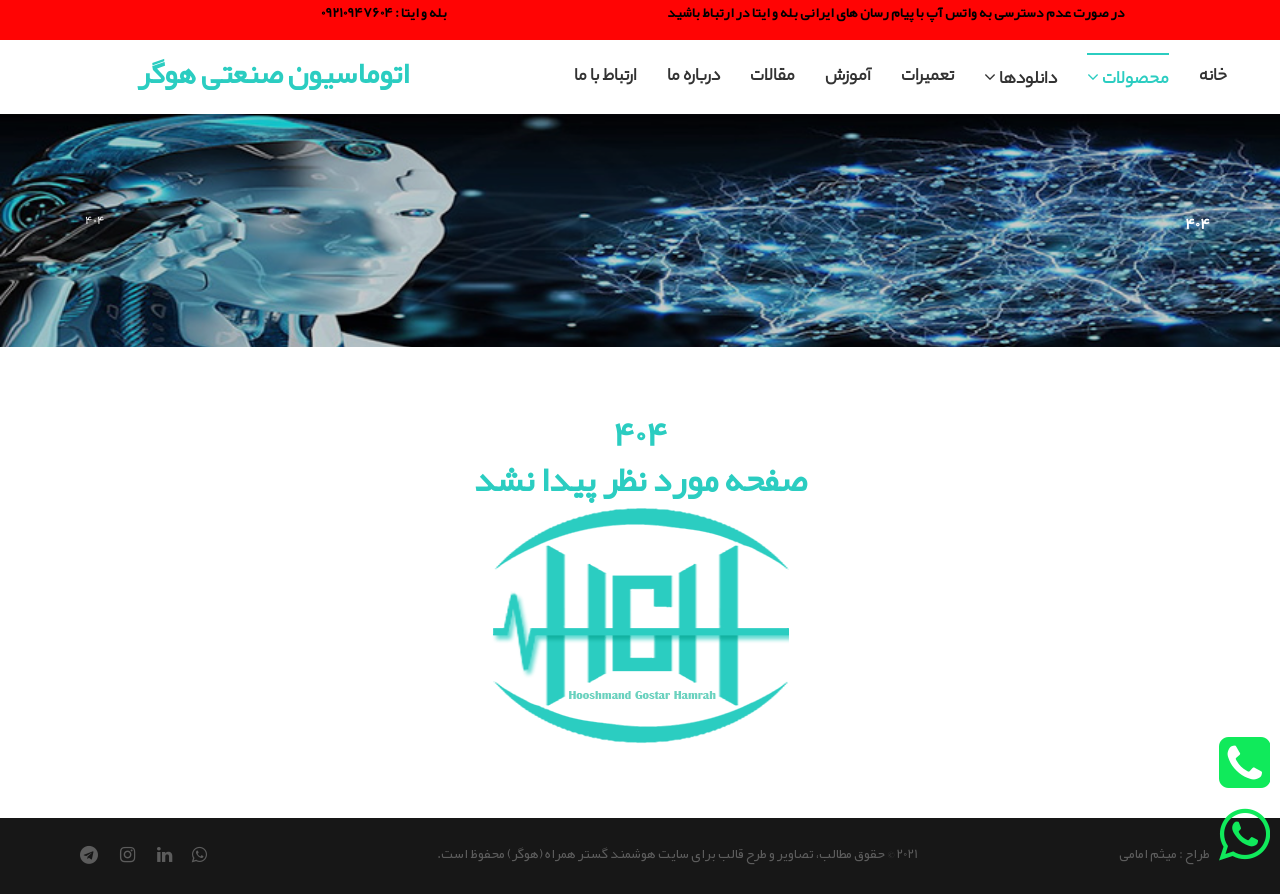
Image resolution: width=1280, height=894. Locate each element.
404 (95, 220)
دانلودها (1020, 80)
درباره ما (693, 77)
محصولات (1128, 80)
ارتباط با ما (605, 77)
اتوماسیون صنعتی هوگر (273, 73)
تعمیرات (927, 77)
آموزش (848, 77)
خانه (1213, 77)
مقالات (772, 77)
